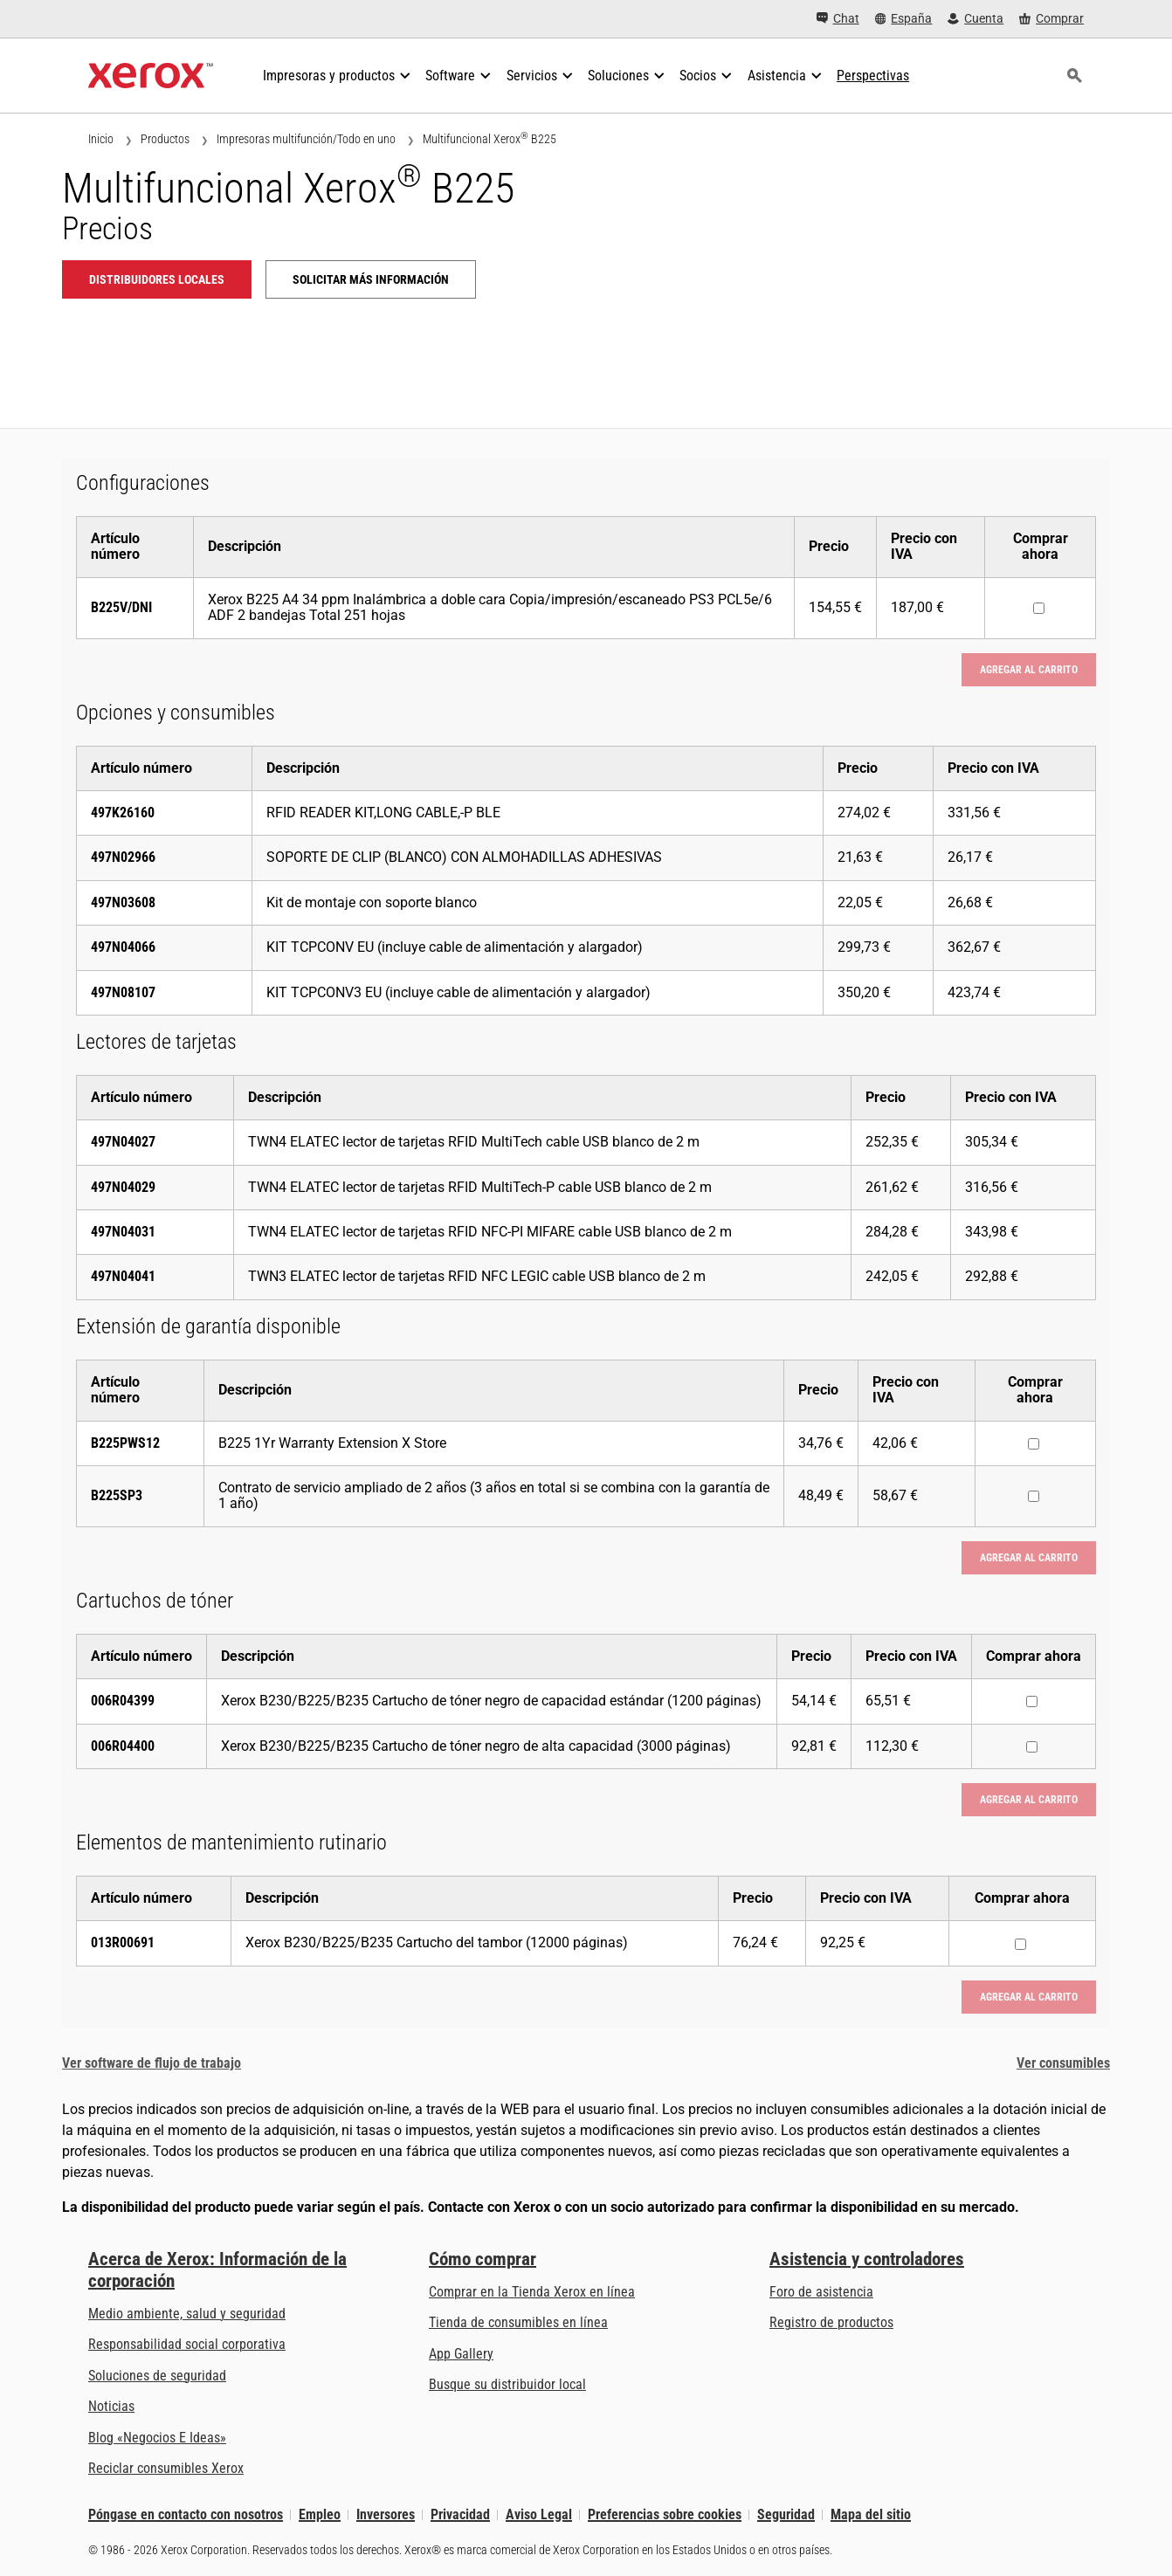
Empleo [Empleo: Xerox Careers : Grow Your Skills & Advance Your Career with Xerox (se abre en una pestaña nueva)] (320, 2514)
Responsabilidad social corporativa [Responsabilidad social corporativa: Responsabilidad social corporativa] (187, 2344)
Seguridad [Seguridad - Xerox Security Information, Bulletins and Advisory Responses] (786, 2514)
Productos (165, 139)
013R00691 (123, 1942)
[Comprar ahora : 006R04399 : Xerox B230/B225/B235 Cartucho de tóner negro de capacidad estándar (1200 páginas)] (1032, 1701)
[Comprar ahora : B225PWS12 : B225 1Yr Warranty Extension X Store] (1033, 1444)
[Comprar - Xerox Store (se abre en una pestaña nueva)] (1051, 18)
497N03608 (123, 902)
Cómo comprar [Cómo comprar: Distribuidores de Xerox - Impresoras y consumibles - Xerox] (482, 2259)
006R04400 (123, 1746)
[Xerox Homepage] (150, 76)
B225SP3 (116, 1495)
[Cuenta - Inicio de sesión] (975, 18)
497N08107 (123, 992)
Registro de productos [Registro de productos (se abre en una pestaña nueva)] (831, 2322)
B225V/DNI (121, 607)
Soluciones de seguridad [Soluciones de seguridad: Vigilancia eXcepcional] (157, 2375)
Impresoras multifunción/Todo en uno (306, 139)
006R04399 (123, 1700)
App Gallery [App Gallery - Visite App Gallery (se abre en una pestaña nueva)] (461, 2353)
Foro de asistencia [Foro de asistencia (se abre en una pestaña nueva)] (821, 2291)
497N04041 (123, 1276)
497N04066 (123, 947)
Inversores (385, 2514)
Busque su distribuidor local (507, 2384)
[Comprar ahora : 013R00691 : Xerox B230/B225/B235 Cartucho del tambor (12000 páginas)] (1020, 1944)
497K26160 (123, 812)
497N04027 (123, 1141)
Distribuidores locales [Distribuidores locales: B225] (156, 279)
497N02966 (123, 857)
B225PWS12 (125, 1443)
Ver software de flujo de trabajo (151, 2063)
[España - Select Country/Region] (904, 18)
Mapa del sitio (871, 2514)
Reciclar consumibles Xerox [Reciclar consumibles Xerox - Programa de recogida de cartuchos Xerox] (166, 2468)
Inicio (101, 139)
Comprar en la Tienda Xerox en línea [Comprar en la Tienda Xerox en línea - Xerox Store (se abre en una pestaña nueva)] (532, 2291)
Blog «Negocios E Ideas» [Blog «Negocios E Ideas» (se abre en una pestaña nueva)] (157, 2437)
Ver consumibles (1063, 2063)
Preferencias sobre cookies (664, 2514)
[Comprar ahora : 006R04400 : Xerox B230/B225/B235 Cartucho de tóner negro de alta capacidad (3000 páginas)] (1032, 1747)
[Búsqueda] (1074, 76)
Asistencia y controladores (866, 2259)
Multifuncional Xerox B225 (489, 138)
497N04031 (123, 1231)
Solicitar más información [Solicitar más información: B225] (371, 279)
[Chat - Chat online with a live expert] (838, 18)
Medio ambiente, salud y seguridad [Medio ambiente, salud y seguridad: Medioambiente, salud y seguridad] (187, 2313)
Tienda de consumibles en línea (518, 2322)
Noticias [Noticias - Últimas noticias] (111, 2406)
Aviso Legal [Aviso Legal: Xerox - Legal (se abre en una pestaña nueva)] (539, 2514)
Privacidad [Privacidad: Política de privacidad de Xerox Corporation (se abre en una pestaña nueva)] (460, 2514)
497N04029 (123, 1187)
